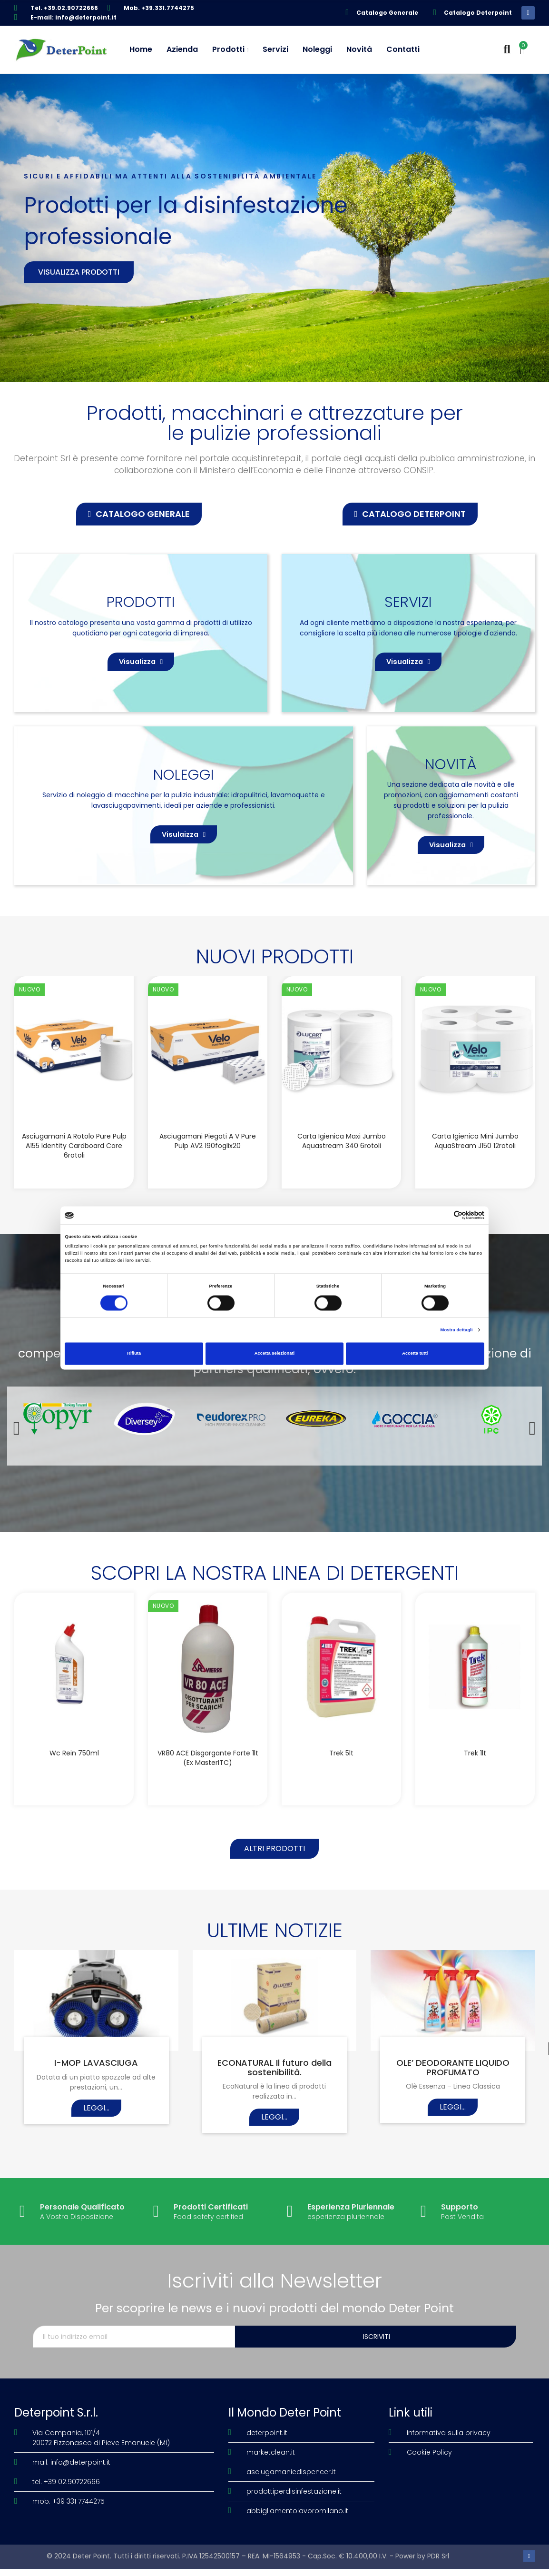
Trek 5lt (341, 1769)
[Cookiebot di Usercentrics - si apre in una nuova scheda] (442, 1215)
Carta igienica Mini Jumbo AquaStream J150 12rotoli (475, 1157)
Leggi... (96, 2128)
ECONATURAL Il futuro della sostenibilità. (274, 2088)
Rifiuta (134, 1353)
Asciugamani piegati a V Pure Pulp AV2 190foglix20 (207, 1157)
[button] (139, 514)
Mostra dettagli (457, 1330)
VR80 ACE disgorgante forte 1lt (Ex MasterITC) (207, 1774)
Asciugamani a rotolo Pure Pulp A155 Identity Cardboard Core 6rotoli (74, 1162)
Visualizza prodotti (78, 272)
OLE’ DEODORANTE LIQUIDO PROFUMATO (453, 2088)
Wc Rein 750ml (74, 1769)
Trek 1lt (475, 1769)
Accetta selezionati (274, 1353)
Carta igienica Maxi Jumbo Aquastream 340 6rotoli (341, 1157)
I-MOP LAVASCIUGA (96, 2084)
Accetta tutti (415, 1353)
